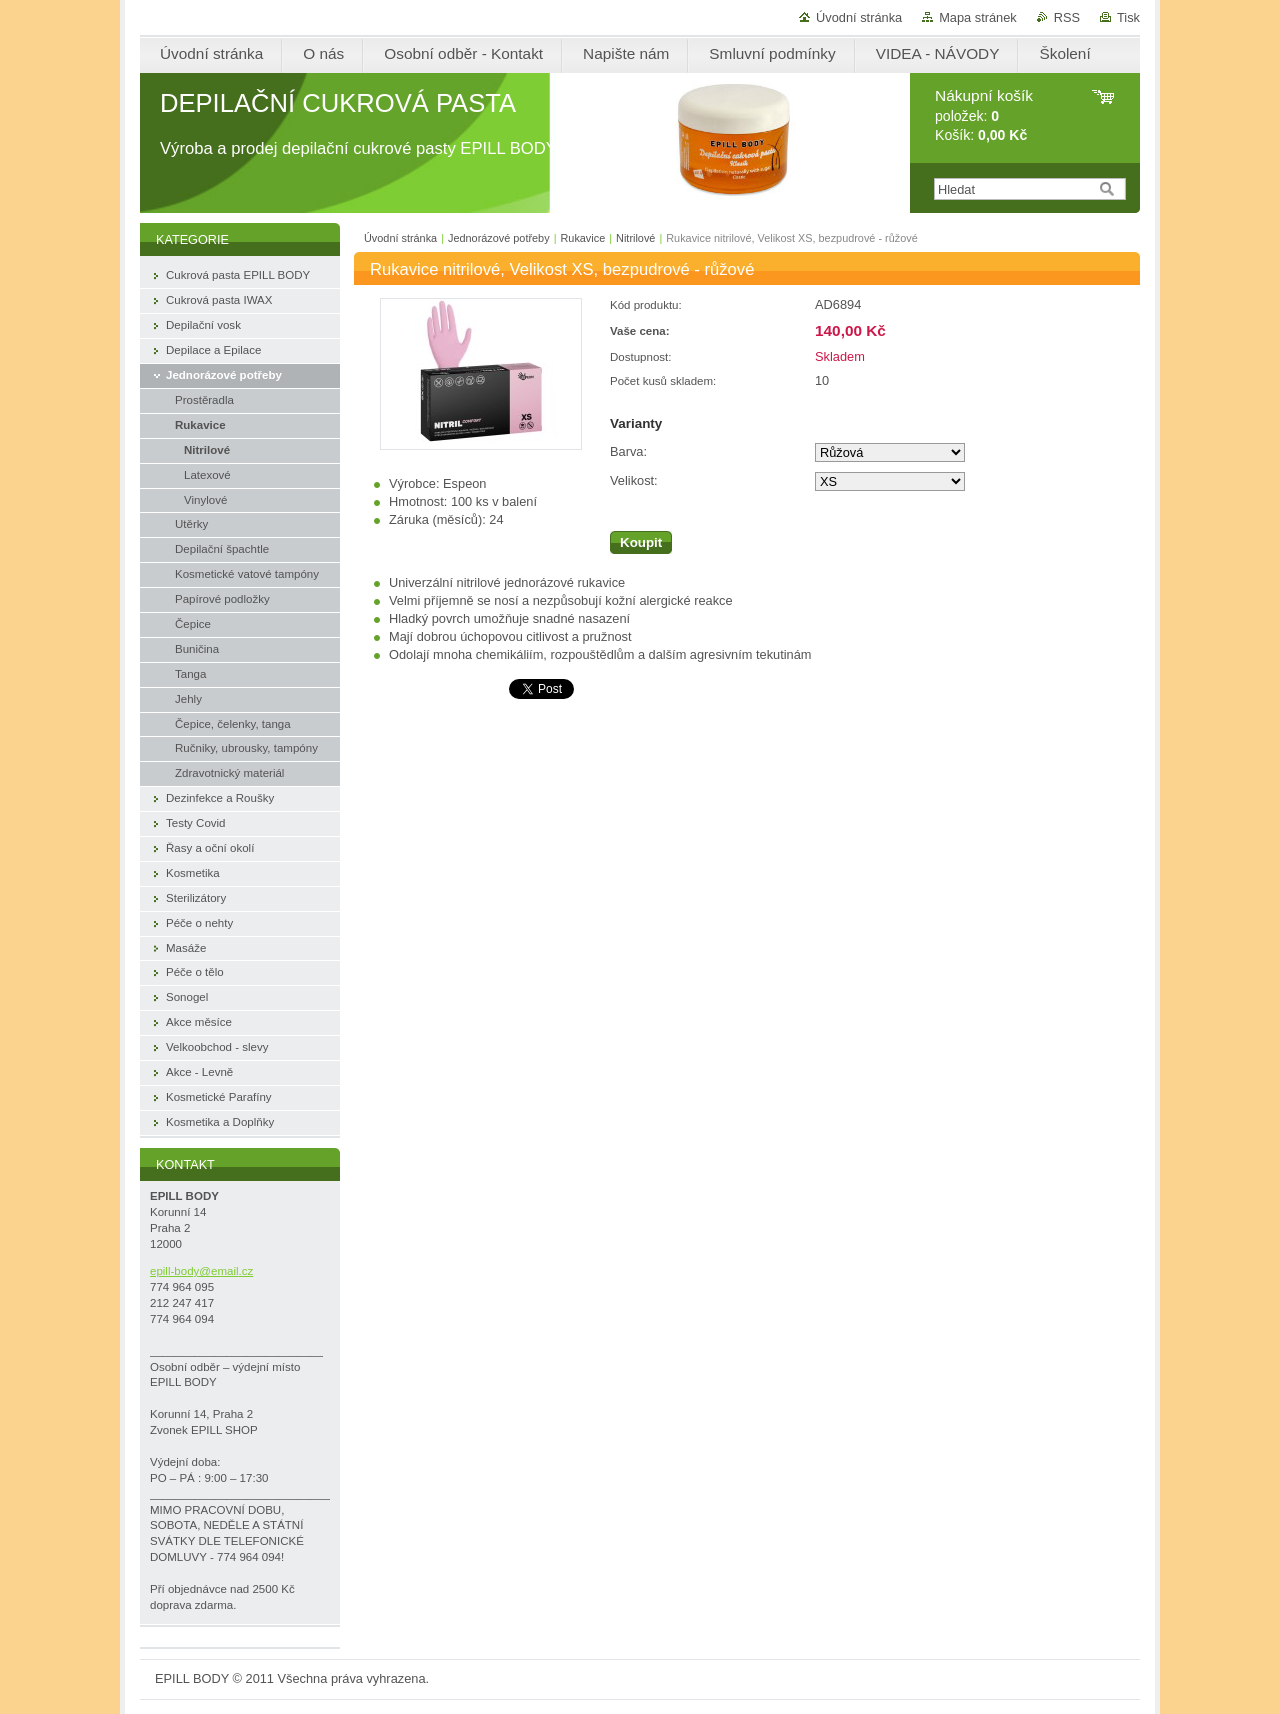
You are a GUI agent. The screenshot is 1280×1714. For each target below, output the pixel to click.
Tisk (1128, 17)
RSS (1067, 17)
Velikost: (634, 480)
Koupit (641, 542)
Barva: (628, 451)
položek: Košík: (984, 115)
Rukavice (582, 238)
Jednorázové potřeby (499, 238)
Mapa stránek (978, 17)
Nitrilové (635, 238)
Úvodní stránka (859, 17)
